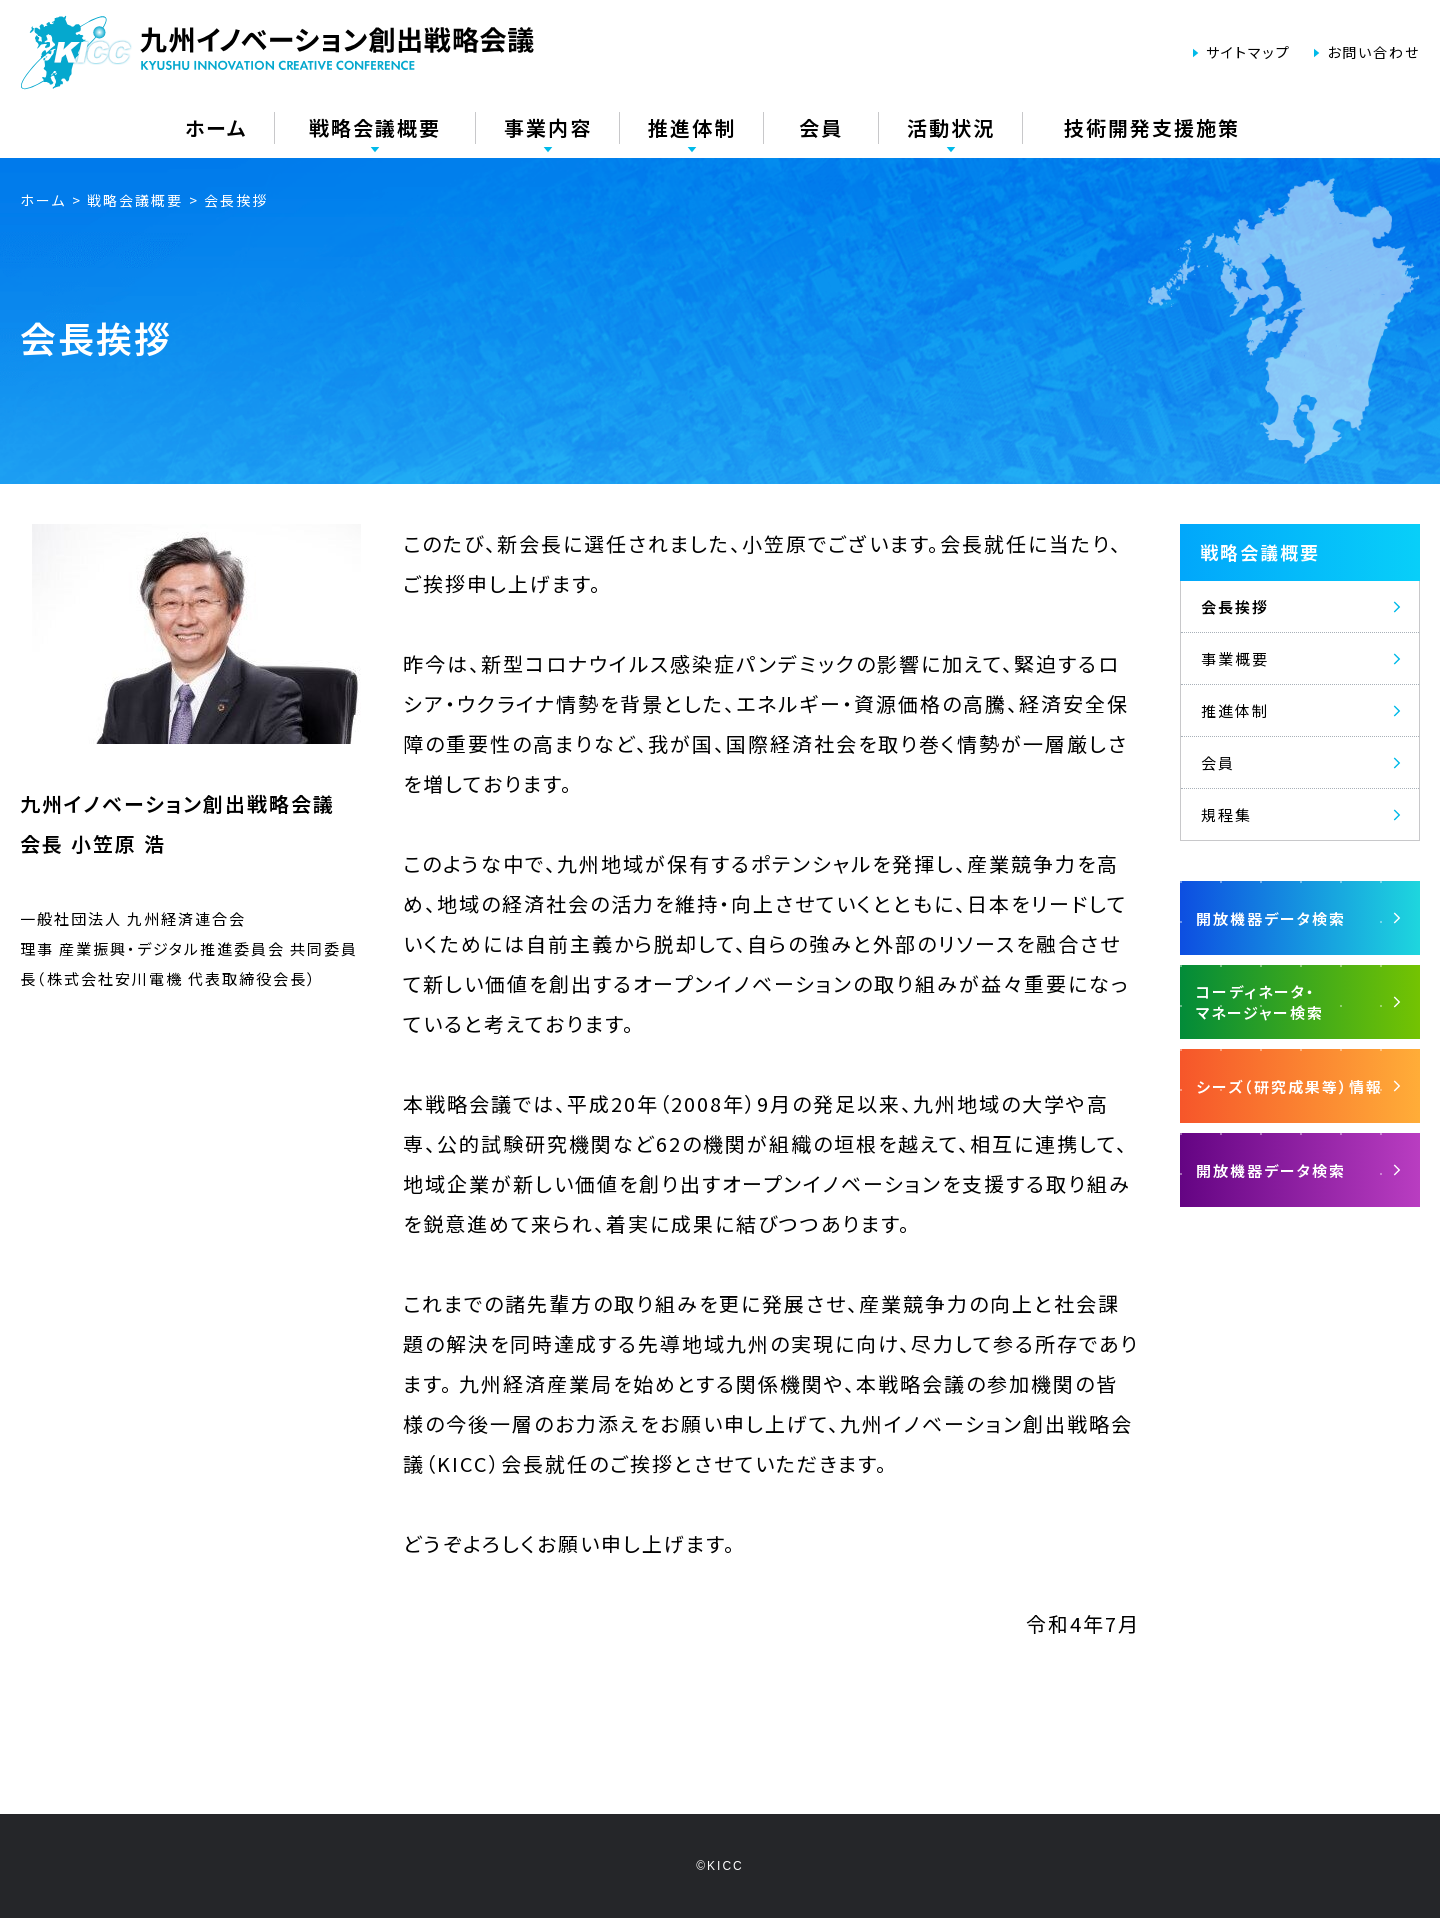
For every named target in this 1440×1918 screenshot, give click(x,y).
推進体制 (1235, 710)
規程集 (1226, 814)
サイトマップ (1248, 52)
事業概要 (1235, 658)
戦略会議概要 (1260, 552)
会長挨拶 (1235, 606)
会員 (1218, 762)
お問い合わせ (1373, 52)
